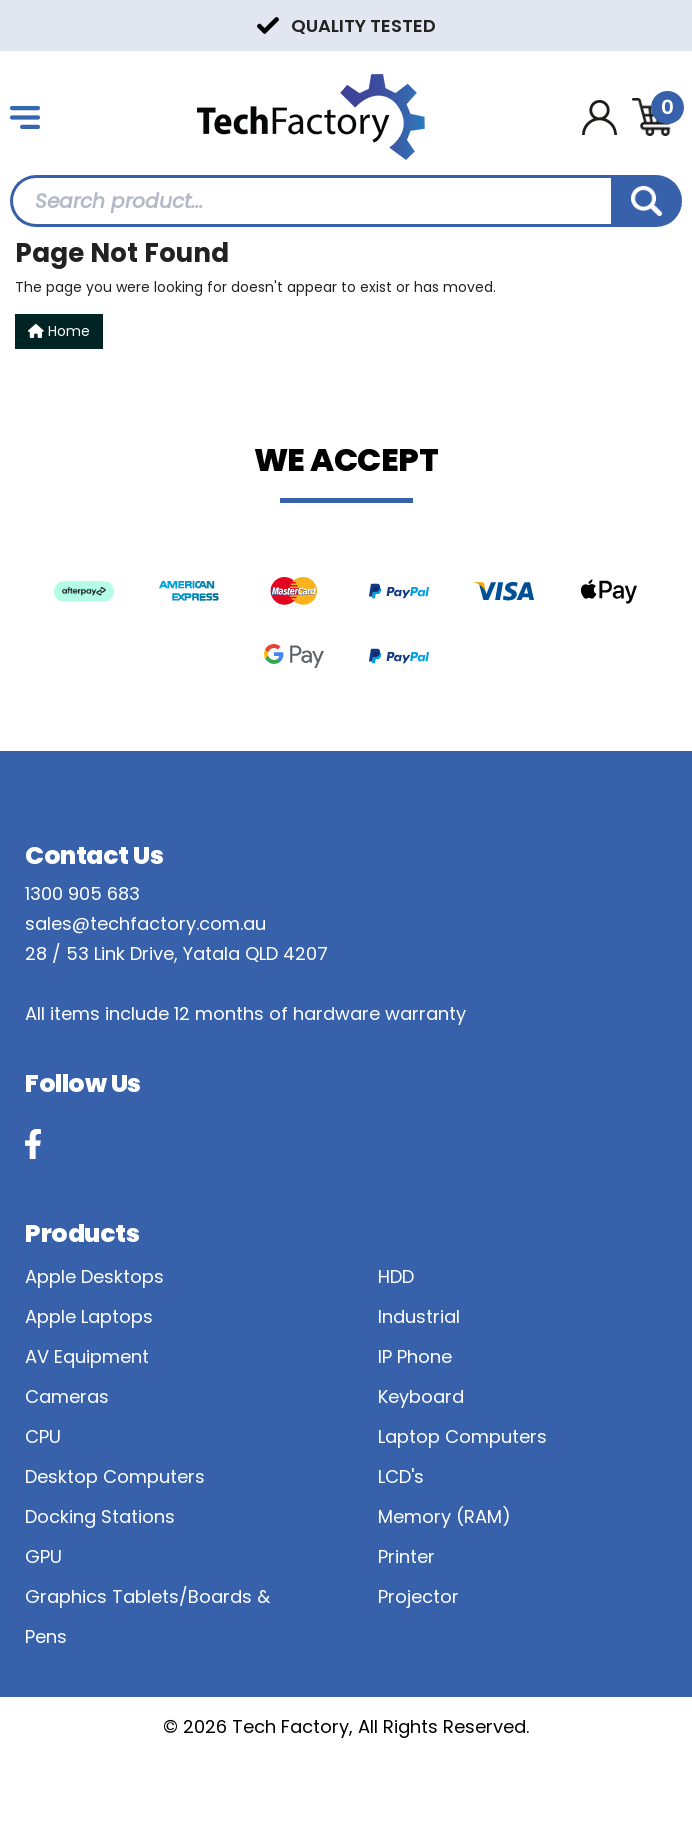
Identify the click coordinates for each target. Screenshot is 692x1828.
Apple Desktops (94, 1276)
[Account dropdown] (599, 117)
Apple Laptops (89, 1316)
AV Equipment (87, 1356)
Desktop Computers (115, 1476)
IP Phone (415, 1356)
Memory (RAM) (444, 1516)
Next (672, 24)
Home (59, 331)
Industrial (419, 1316)
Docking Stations (100, 1516)
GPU (43, 1556)
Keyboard (421, 1396)
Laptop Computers (462, 1436)
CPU (43, 1436)
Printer (406, 1556)
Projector (418, 1596)
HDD (396, 1276)
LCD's (401, 1476)
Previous (20, 24)
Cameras (67, 1396)
